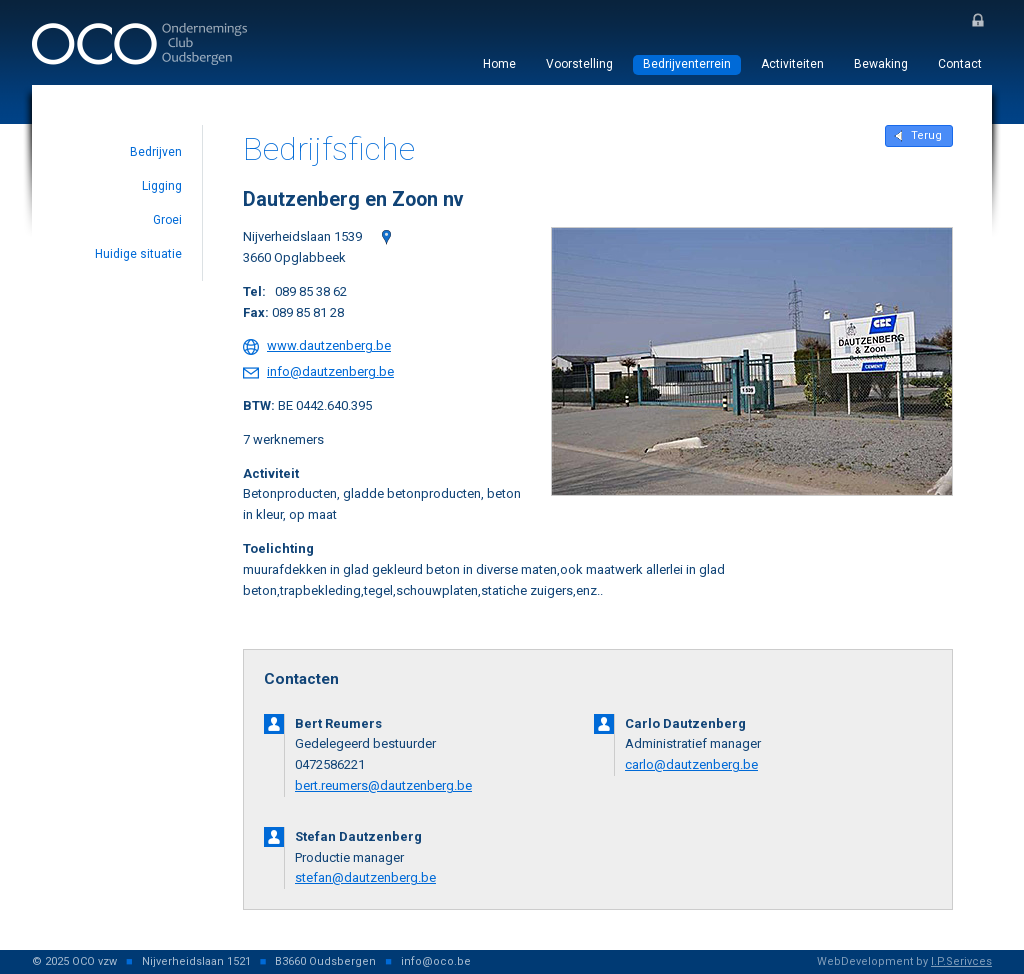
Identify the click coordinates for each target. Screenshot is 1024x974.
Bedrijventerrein (687, 64)
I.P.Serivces (961, 961)
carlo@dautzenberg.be (691, 764)
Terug (926, 135)
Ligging (162, 186)
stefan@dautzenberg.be (365, 877)
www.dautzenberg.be (329, 345)
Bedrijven (156, 152)
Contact (960, 64)
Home (499, 64)
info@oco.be (436, 961)
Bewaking (881, 64)
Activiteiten (792, 64)
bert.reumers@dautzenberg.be (383, 785)
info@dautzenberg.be (330, 371)
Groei (167, 220)
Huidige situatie (138, 254)
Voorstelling (579, 64)
